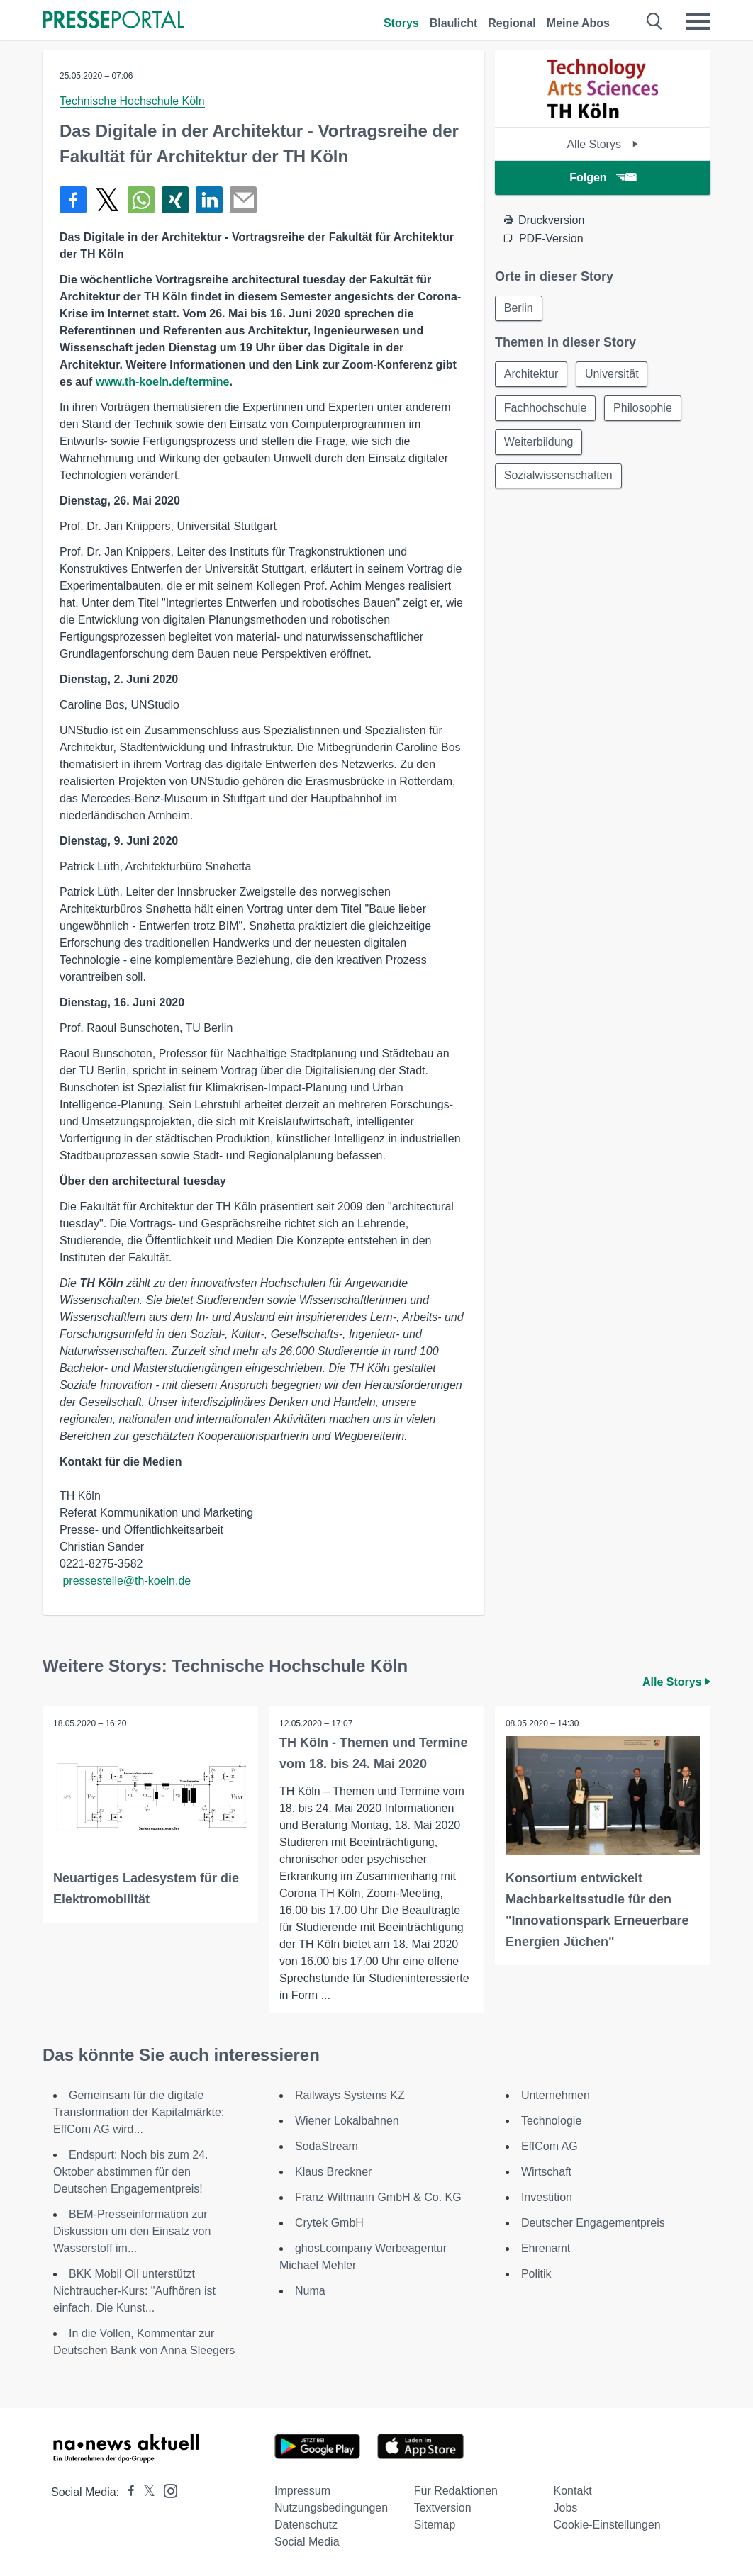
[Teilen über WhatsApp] (141, 199)
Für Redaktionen (456, 2491)
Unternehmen (555, 2095)
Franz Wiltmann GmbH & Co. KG (378, 2197)
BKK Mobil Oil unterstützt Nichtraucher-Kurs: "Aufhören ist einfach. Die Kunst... (134, 2291)
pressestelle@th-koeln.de (126, 1581)
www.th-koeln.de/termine (163, 382)
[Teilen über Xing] (175, 199)
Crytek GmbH (329, 2223)
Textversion (443, 2508)
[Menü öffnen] (697, 21)
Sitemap (435, 2525)
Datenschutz (306, 2525)
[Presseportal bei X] (145, 2492)
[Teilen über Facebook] (73, 199)
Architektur (531, 374)
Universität (612, 374)
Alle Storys (602, 144)
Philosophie (642, 408)
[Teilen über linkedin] (209, 199)
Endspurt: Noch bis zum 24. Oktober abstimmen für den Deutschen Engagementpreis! (130, 2172)
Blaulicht (454, 23)
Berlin (518, 308)
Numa (310, 2291)
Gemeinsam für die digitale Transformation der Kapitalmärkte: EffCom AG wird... (138, 2112)
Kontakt (572, 2491)
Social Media (307, 2542)
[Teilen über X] (107, 199)
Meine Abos (578, 23)
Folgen (602, 177)
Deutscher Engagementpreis (593, 2223)
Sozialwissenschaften (558, 476)
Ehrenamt (545, 2248)
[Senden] (243, 199)
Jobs (565, 2508)
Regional (512, 23)
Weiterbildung (539, 442)
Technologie (551, 2121)
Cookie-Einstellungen (606, 2525)
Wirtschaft (546, 2172)
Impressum (302, 2491)
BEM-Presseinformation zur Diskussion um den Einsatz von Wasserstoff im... (132, 2231)
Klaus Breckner (333, 2172)
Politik (536, 2274)
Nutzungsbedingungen (331, 2508)
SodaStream (326, 2146)
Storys (401, 23)
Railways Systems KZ (350, 2095)
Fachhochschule (545, 408)
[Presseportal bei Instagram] (166, 2490)
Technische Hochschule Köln (132, 101)
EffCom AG (549, 2146)
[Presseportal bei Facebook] (127, 2492)
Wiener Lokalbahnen (347, 2121)
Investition (546, 2197)
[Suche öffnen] (655, 21)
